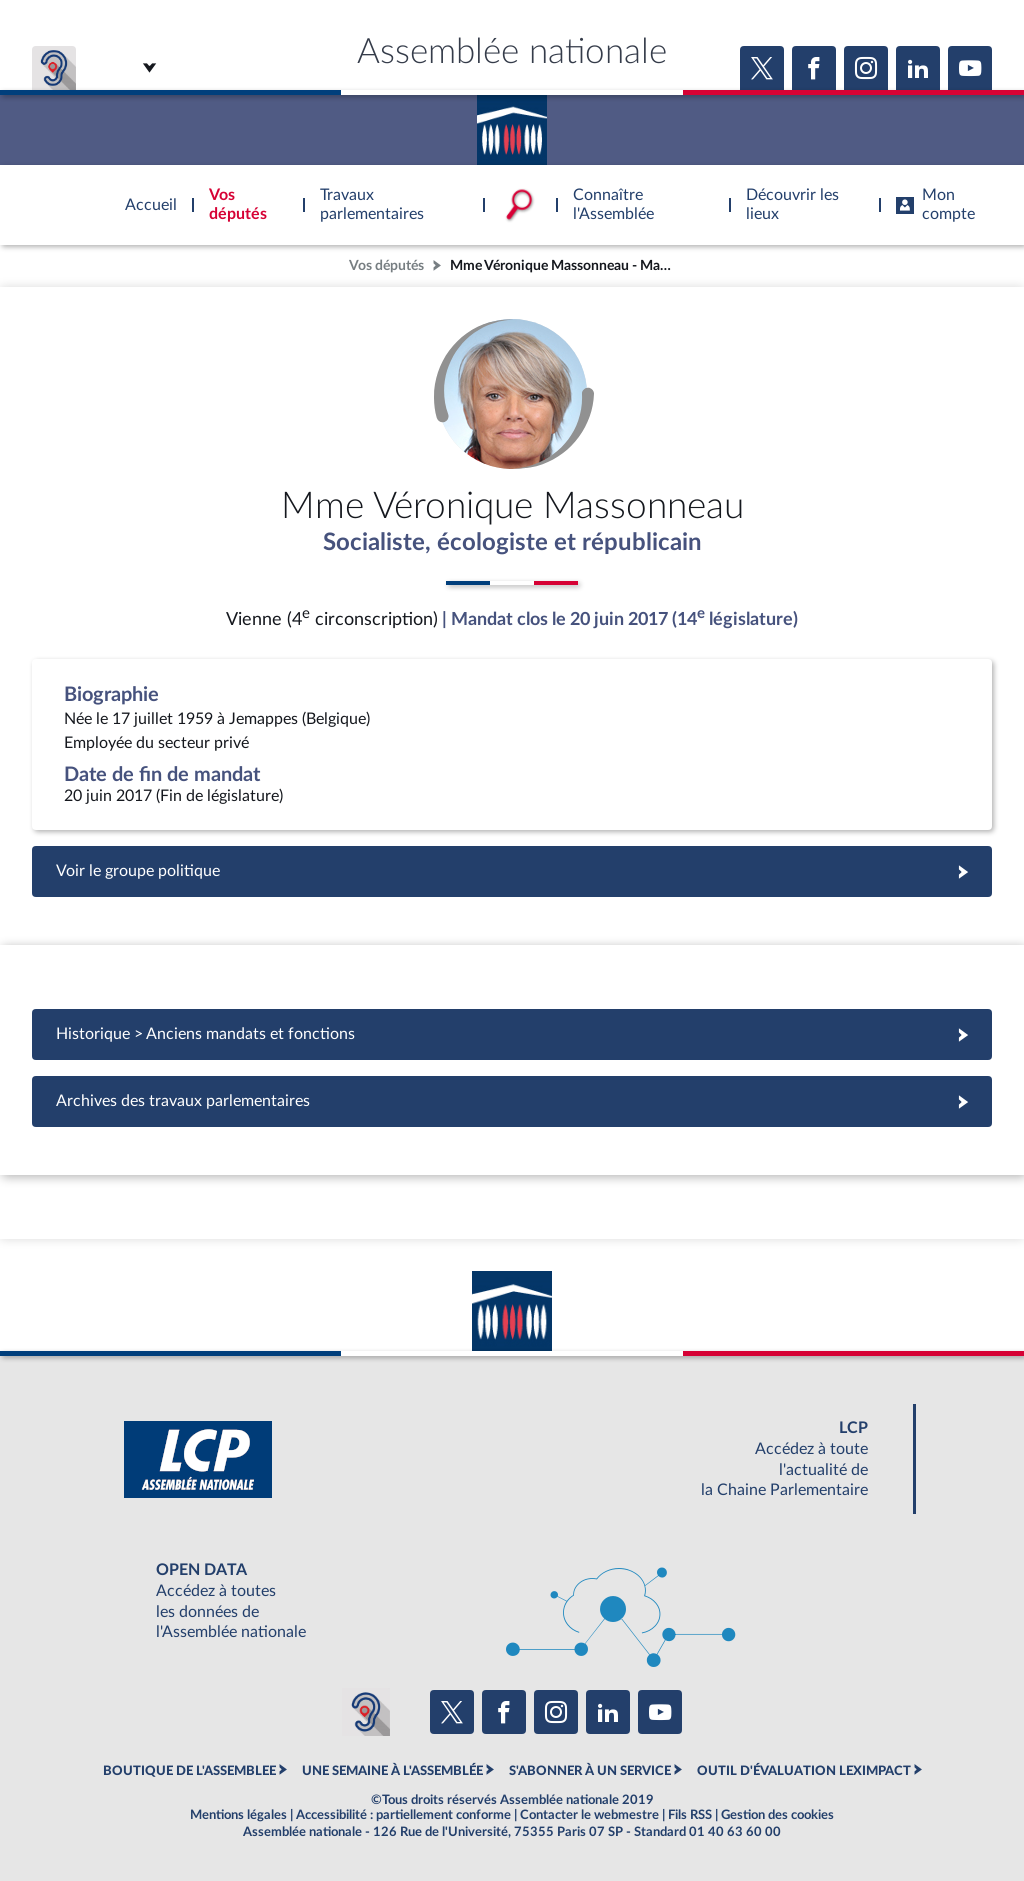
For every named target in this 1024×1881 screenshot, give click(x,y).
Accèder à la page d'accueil (512, 123)
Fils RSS (690, 1815)
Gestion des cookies (777, 1815)
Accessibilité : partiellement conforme (403, 1815)
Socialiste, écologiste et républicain (512, 543)
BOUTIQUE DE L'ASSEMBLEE (189, 1771)
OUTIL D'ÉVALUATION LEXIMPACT (804, 1771)
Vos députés (386, 265)
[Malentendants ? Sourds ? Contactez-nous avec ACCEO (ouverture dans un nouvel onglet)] (366, 1712)
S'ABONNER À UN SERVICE (590, 1771)
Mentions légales (238, 1815)
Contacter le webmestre (589, 1815)
